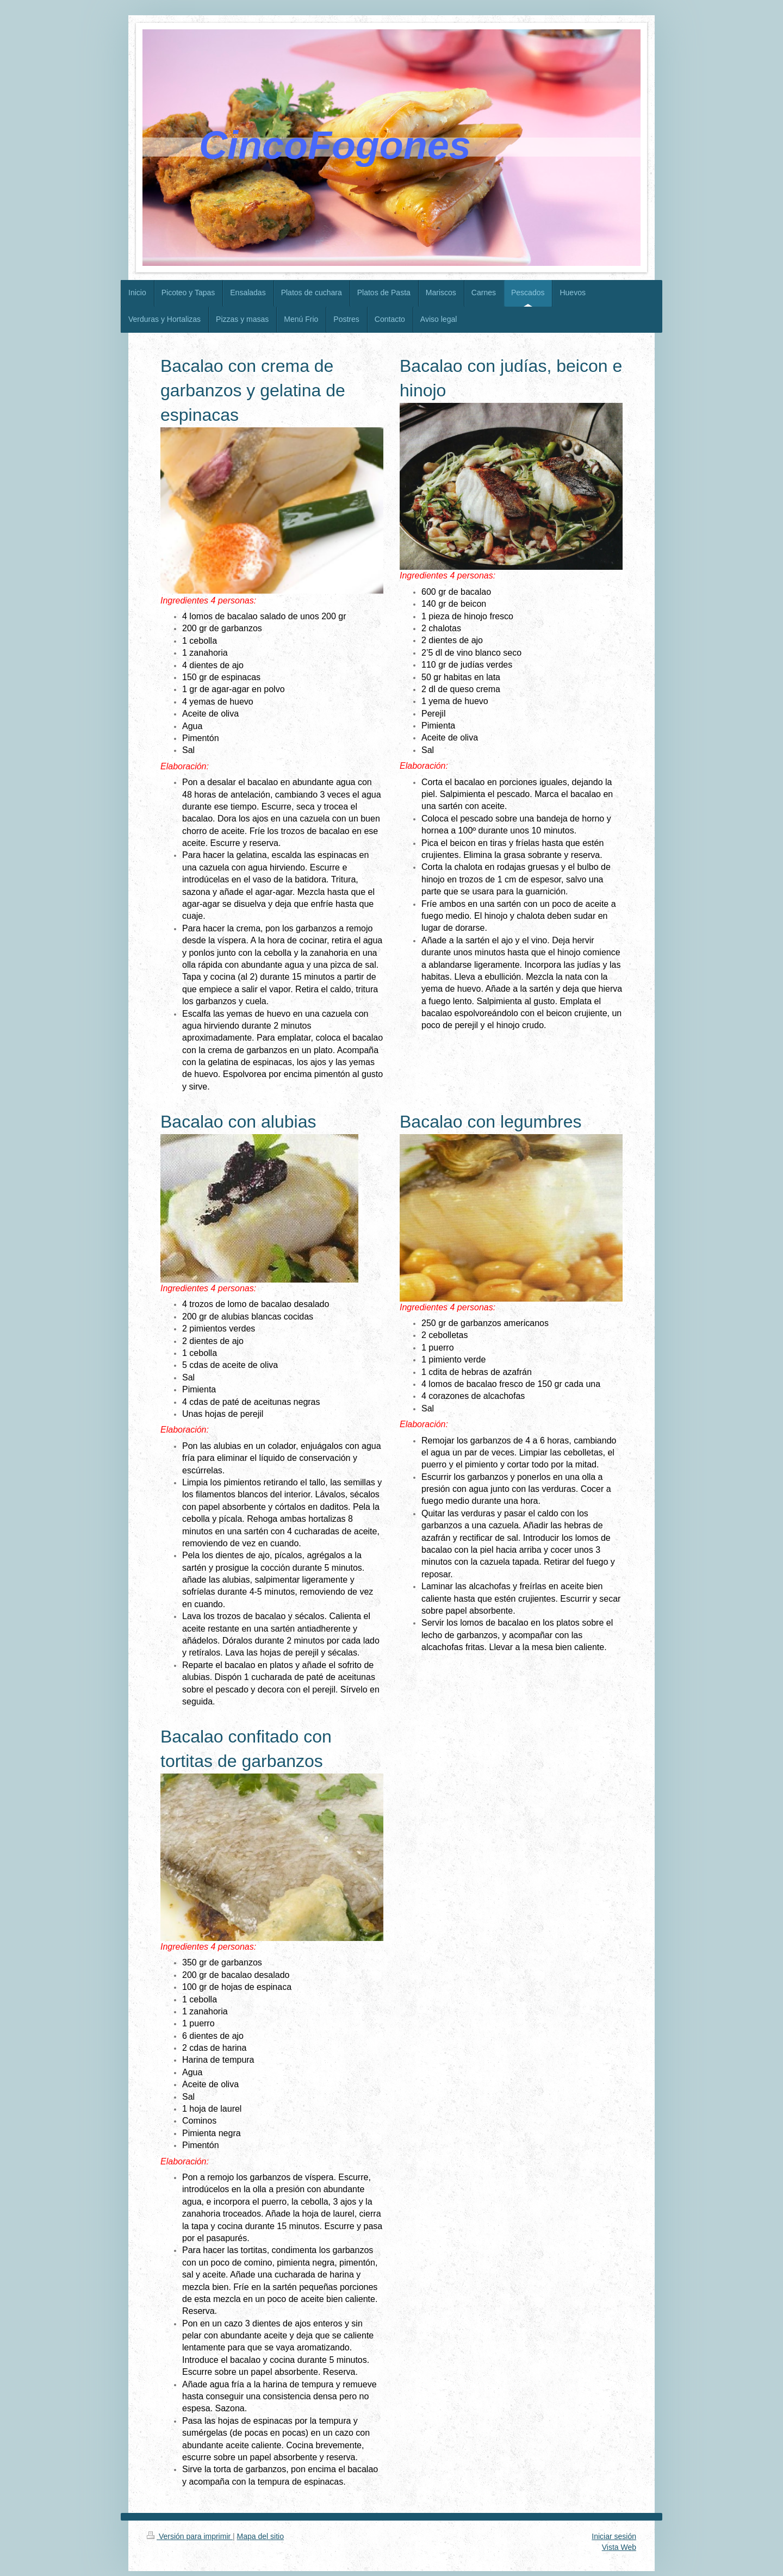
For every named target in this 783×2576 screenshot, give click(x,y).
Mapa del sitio (260, 2536)
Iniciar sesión (614, 2536)
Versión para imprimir (190, 2536)
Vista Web (619, 2547)
